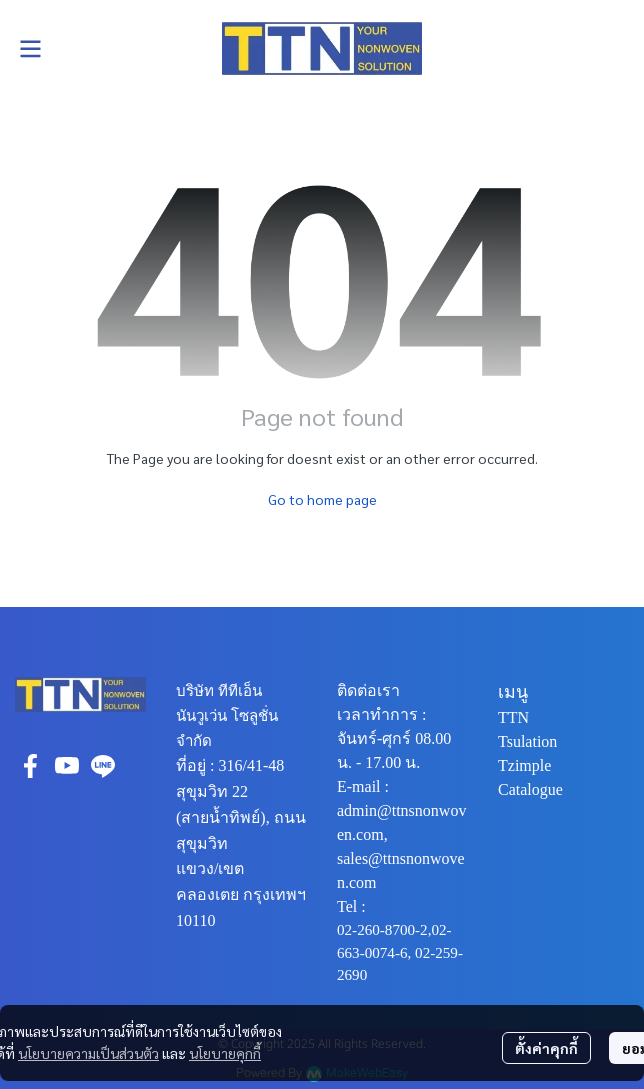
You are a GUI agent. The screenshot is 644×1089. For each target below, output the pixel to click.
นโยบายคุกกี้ (225, 1053)
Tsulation (527, 741)
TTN (513, 717)
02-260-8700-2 (382, 930)
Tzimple (524, 765)
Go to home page (322, 499)
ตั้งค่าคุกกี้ (546, 1048)
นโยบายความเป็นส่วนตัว (88, 1053)
